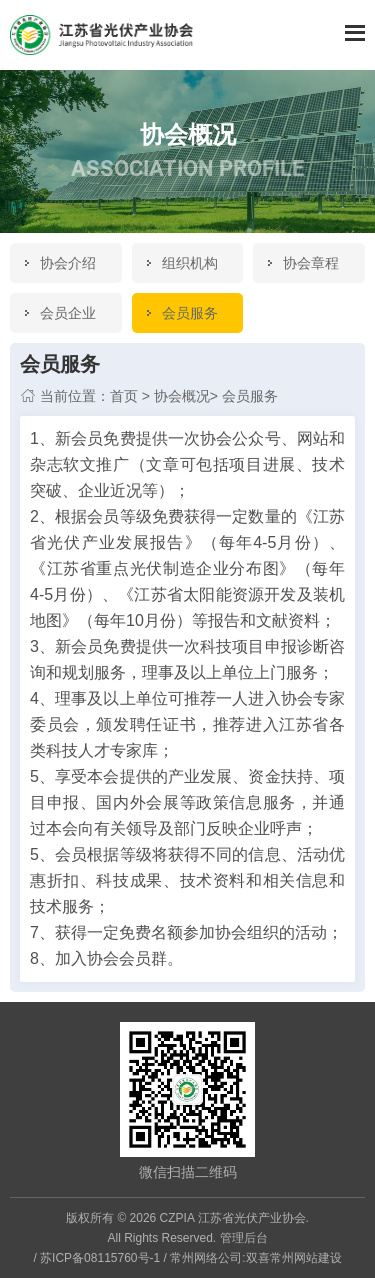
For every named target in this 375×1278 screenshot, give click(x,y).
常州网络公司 (206, 1258)
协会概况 (182, 396)
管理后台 (244, 1238)
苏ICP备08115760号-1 (100, 1258)
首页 (124, 396)
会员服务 (250, 396)
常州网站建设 (306, 1258)
